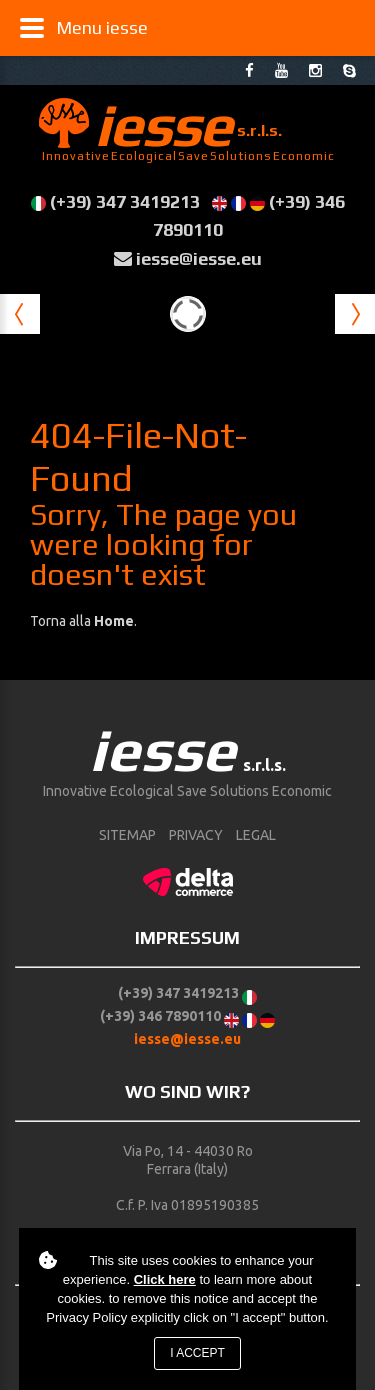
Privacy (196, 835)
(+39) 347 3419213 (125, 201)
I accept (197, 1353)
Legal (256, 835)
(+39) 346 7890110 (160, 1016)
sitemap (127, 835)
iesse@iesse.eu (199, 258)
